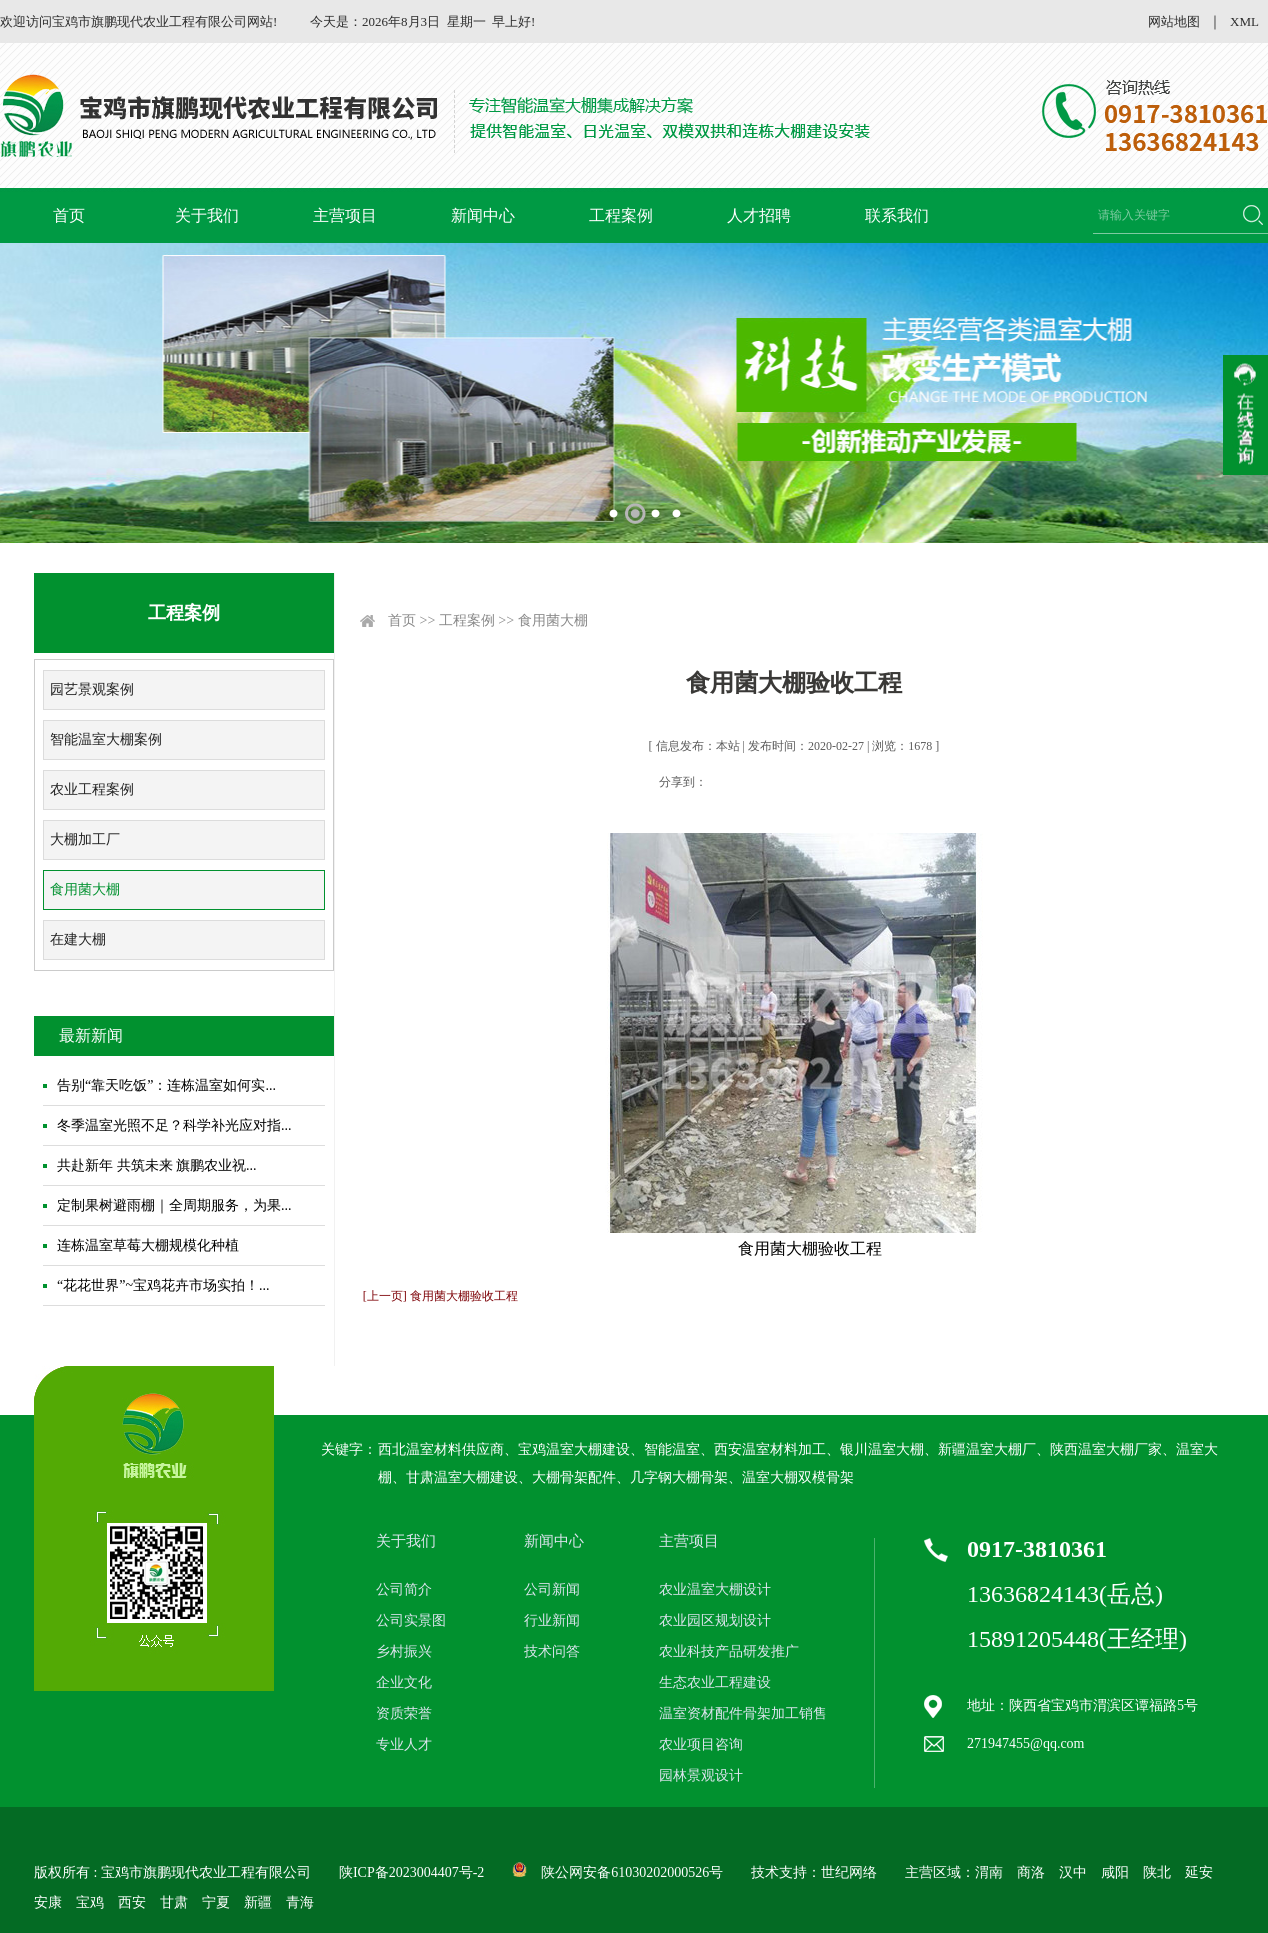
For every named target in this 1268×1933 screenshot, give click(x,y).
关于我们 (207, 215)
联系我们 (897, 215)
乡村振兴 (404, 1651)
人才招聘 (759, 215)
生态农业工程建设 (715, 1682)
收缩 (1245, 415)
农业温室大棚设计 (715, 1589)
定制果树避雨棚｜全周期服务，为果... (174, 1205)
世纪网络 (849, 1872)
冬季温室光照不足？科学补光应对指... (174, 1125)
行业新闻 (552, 1620)
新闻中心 (483, 215)
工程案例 (621, 215)
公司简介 (404, 1589)
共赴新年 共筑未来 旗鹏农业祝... (157, 1165)
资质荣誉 (404, 1713)
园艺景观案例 (92, 689)
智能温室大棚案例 (106, 739)
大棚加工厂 (85, 839)
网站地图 (1174, 21)
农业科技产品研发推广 (729, 1651)
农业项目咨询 (701, 1744)
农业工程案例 (92, 789)
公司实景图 (411, 1620)
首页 (69, 215)
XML (1244, 21)
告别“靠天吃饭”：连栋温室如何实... (166, 1085)
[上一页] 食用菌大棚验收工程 (440, 1296)
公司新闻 (552, 1589)
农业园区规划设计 (715, 1620)
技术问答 (552, 1651)
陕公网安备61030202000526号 (632, 1872)
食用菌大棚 (85, 889)
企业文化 (404, 1682)
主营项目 (345, 215)
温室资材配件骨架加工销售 (743, 1713)
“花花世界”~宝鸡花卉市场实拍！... (163, 1285)
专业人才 (404, 1744)
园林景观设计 (701, 1775)
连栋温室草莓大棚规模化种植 (148, 1245)
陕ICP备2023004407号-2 (411, 1872)
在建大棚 (78, 939)
